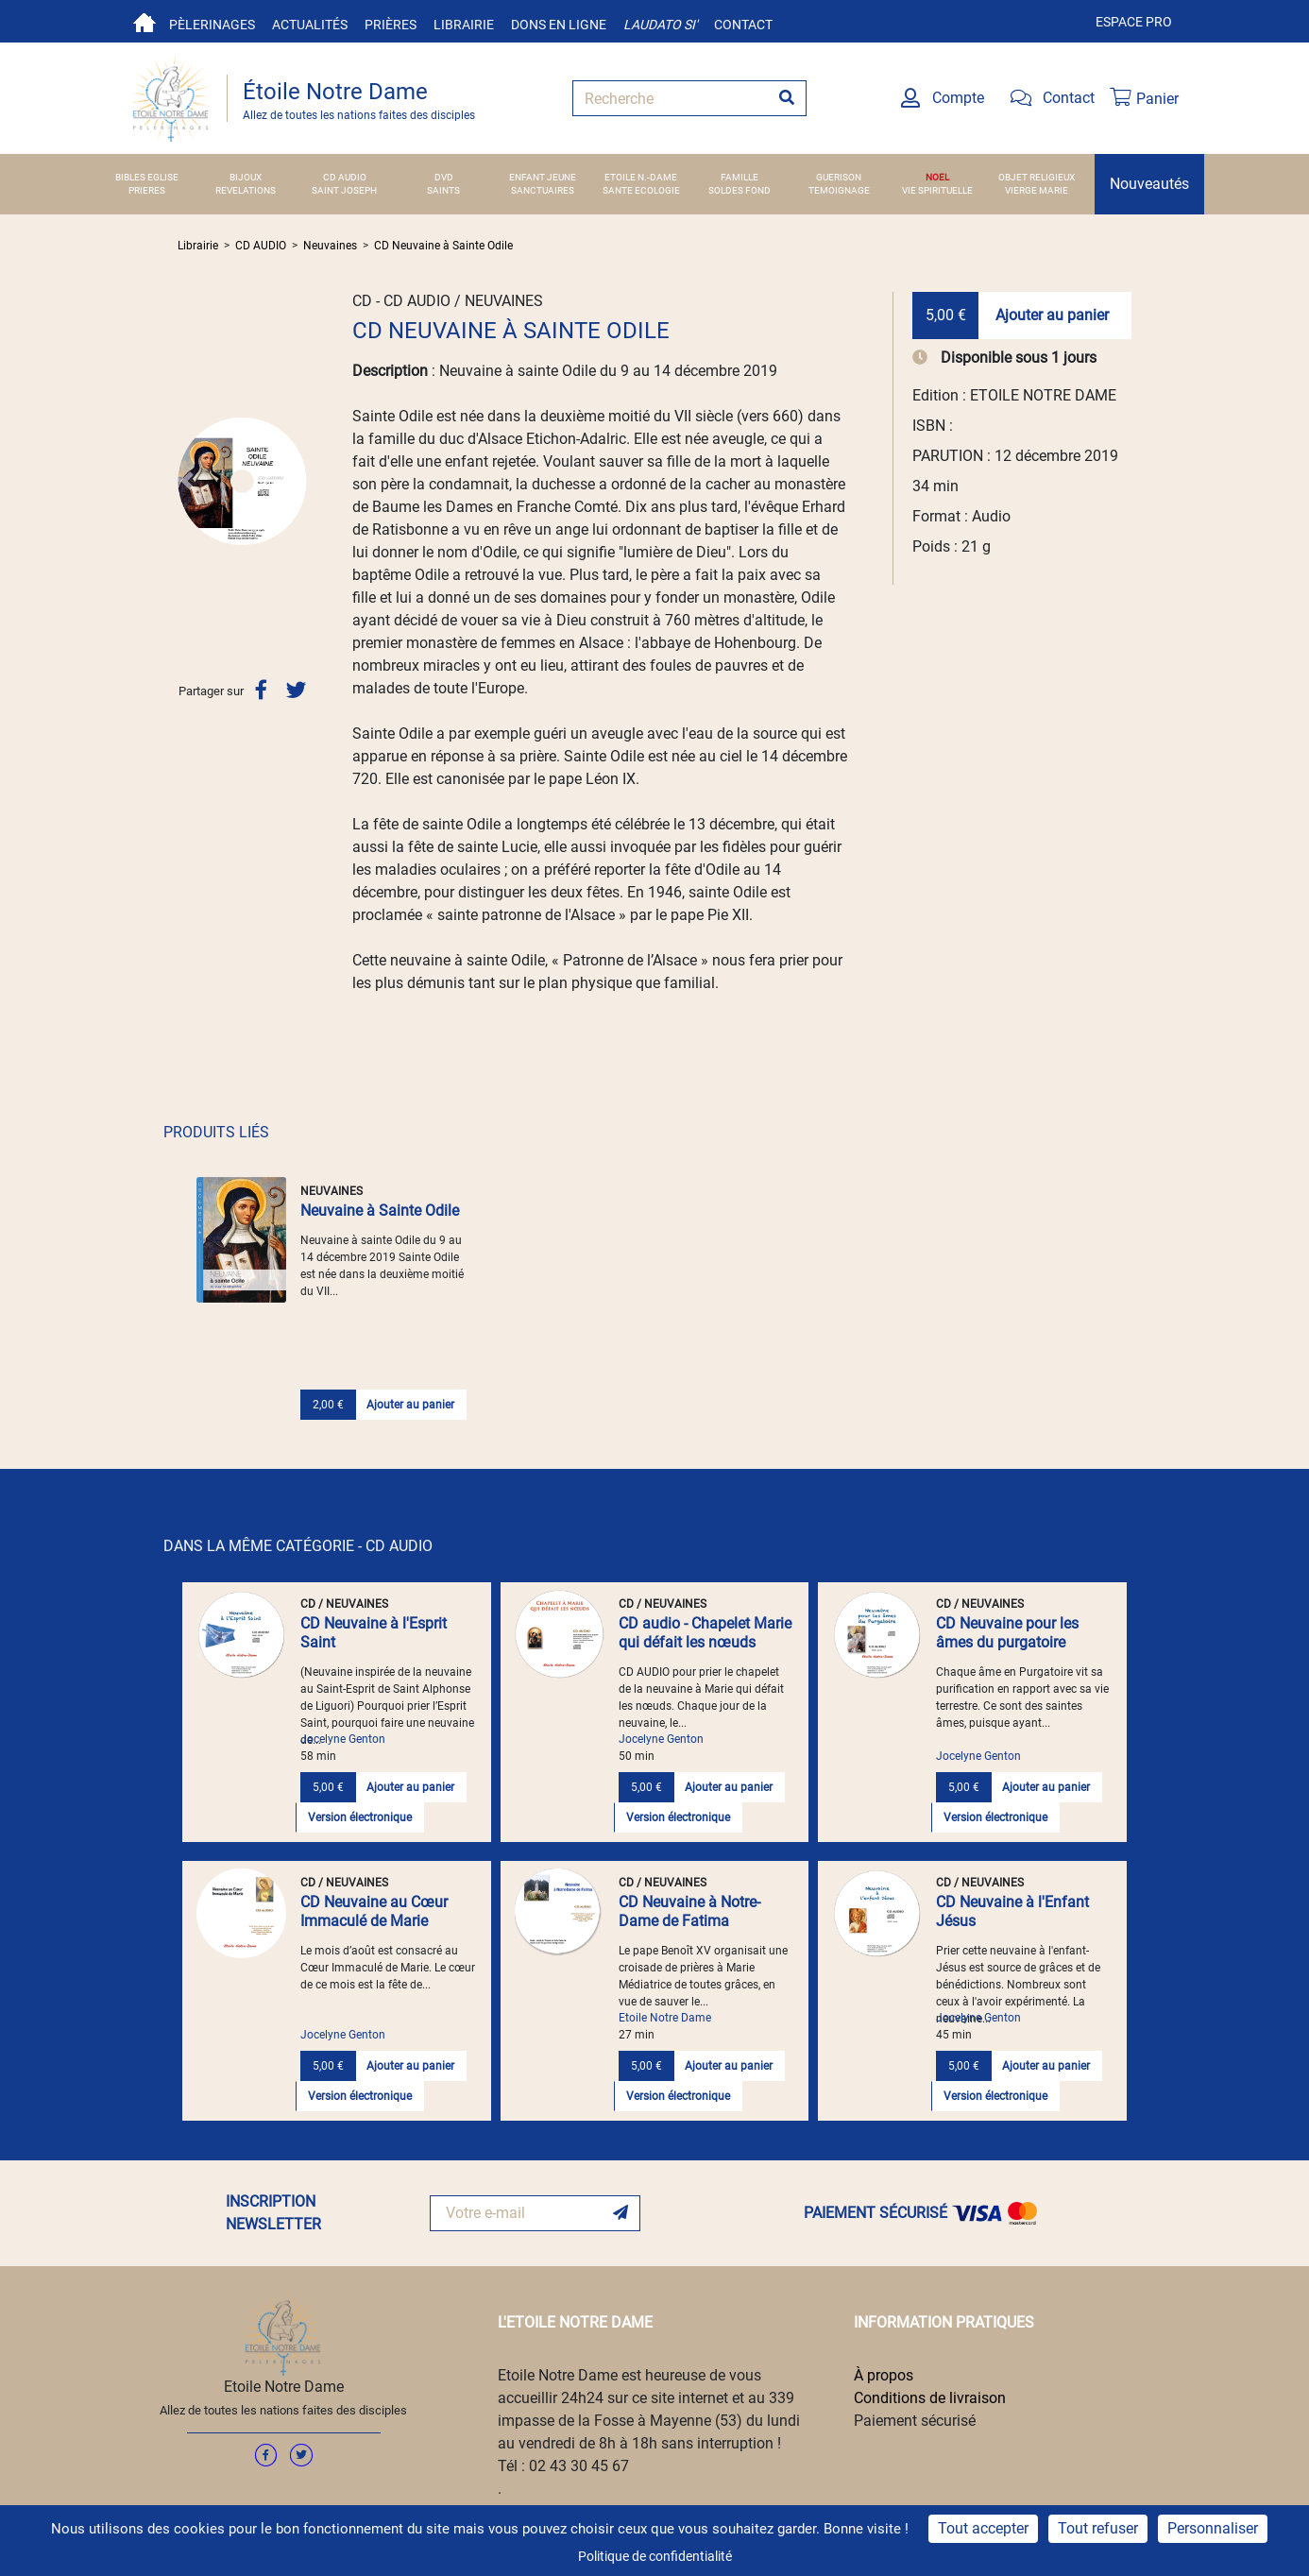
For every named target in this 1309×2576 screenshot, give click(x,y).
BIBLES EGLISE (146, 177)
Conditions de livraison (930, 2398)
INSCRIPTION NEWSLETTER (273, 2212)
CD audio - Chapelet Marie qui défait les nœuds (705, 1632)
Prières (390, 24)
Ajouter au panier (1052, 315)
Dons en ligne (558, 24)
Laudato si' (660, 24)
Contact (743, 24)
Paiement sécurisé (915, 2421)
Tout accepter (983, 2528)
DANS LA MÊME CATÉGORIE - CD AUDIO (298, 1546)
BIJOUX (246, 177)
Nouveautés (1149, 184)
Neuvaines (330, 245)
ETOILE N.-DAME (640, 177)
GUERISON (838, 177)
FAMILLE (739, 177)
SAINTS (443, 190)
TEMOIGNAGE (839, 190)
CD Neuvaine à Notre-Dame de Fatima (689, 1911)
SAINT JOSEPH (344, 190)
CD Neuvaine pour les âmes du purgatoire (1007, 1632)
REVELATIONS (245, 190)
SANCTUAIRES (542, 190)
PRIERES (146, 190)
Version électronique (360, 1817)
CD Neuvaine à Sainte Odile (443, 245)
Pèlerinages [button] (212, 24)
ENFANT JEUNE (542, 177)
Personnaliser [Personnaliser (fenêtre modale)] (1212, 2528)
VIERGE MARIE (1036, 190)
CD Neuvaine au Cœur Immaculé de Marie (374, 1911)
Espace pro (1134, 21)
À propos (883, 2375)
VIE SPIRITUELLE (937, 190)
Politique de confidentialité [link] (655, 2556)
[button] (187, 481)
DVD (443, 177)
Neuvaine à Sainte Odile (379, 1211)
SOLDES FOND (739, 190)
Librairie (464, 24)
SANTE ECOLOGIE (641, 190)
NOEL (937, 177)
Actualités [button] (310, 24)
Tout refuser (1098, 2528)
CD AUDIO (344, 177)
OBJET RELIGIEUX (1036, 177)
